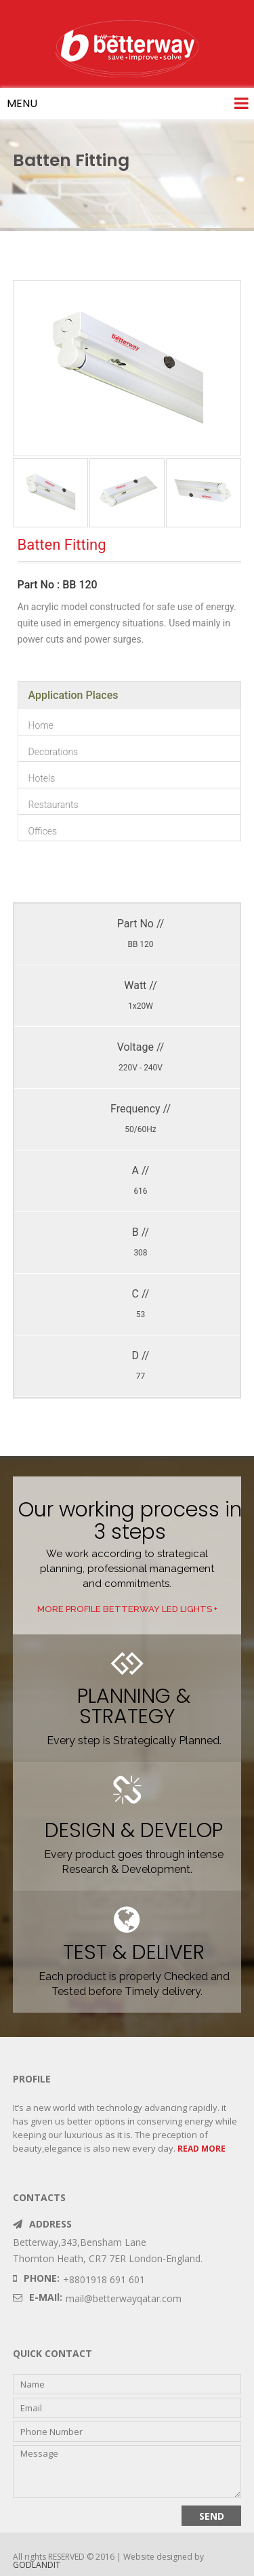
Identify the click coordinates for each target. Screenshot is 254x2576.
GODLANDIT (36, 2565)
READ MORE (201, 2148)
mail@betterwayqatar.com (124, 2298)
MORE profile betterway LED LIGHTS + (127, 1609)
